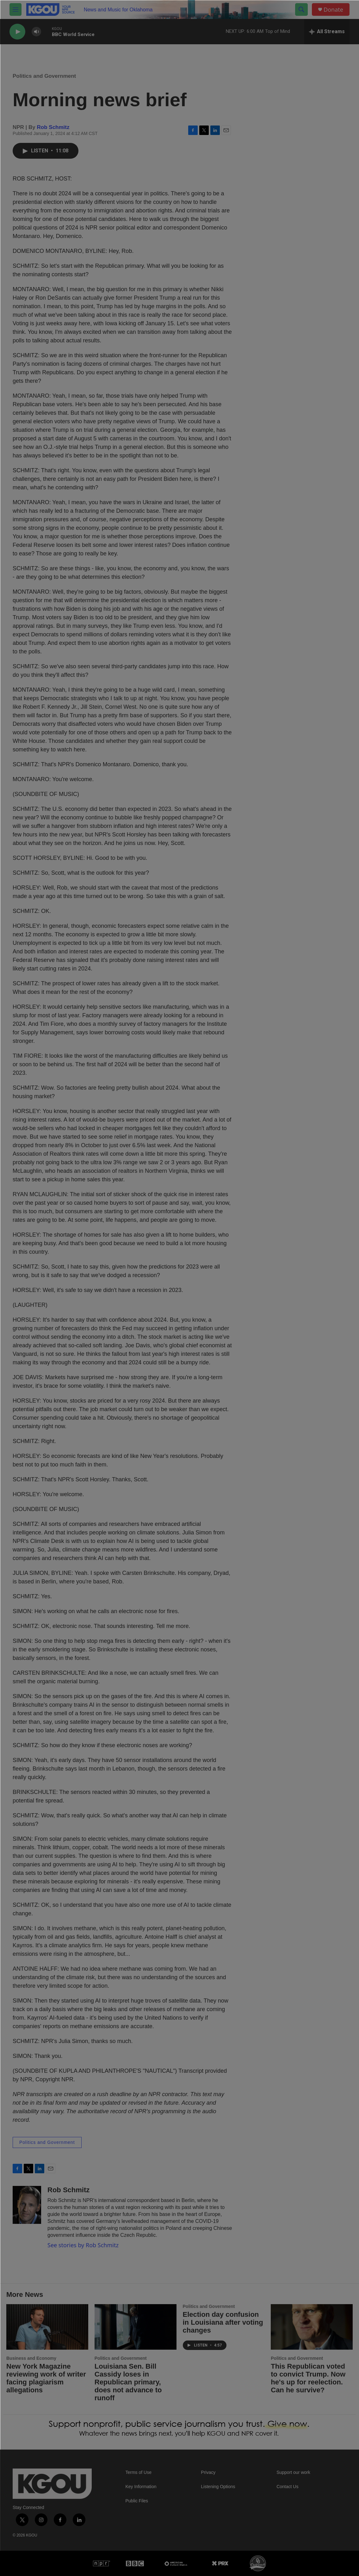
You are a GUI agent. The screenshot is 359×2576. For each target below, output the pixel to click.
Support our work (293, 2472)
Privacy (208, 2472)
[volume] (36, 32)
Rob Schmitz (53, 127)
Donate (333, 9)
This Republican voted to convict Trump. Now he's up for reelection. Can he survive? (308, 2378)
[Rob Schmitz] (27, 2205)
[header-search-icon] (301, 9)
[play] (17, 31)
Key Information (141, 2486)
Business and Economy (31, 2358)
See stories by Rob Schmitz (83, 2245)
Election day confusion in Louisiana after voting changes (223, 2322)
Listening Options (218, 2486)
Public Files (137, 2501)
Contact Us (287, 2486)
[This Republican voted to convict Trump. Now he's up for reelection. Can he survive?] (312, 2327)
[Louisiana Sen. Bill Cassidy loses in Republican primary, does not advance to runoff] (135, 2327)
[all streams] (327, 31)
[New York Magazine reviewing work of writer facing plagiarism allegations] (47, 2327)
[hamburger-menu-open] (15, 9)
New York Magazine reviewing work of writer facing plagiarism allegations (46, 2378)
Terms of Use (139, 2472)
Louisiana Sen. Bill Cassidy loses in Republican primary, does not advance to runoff (128, 2382)
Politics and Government (44, 76)
